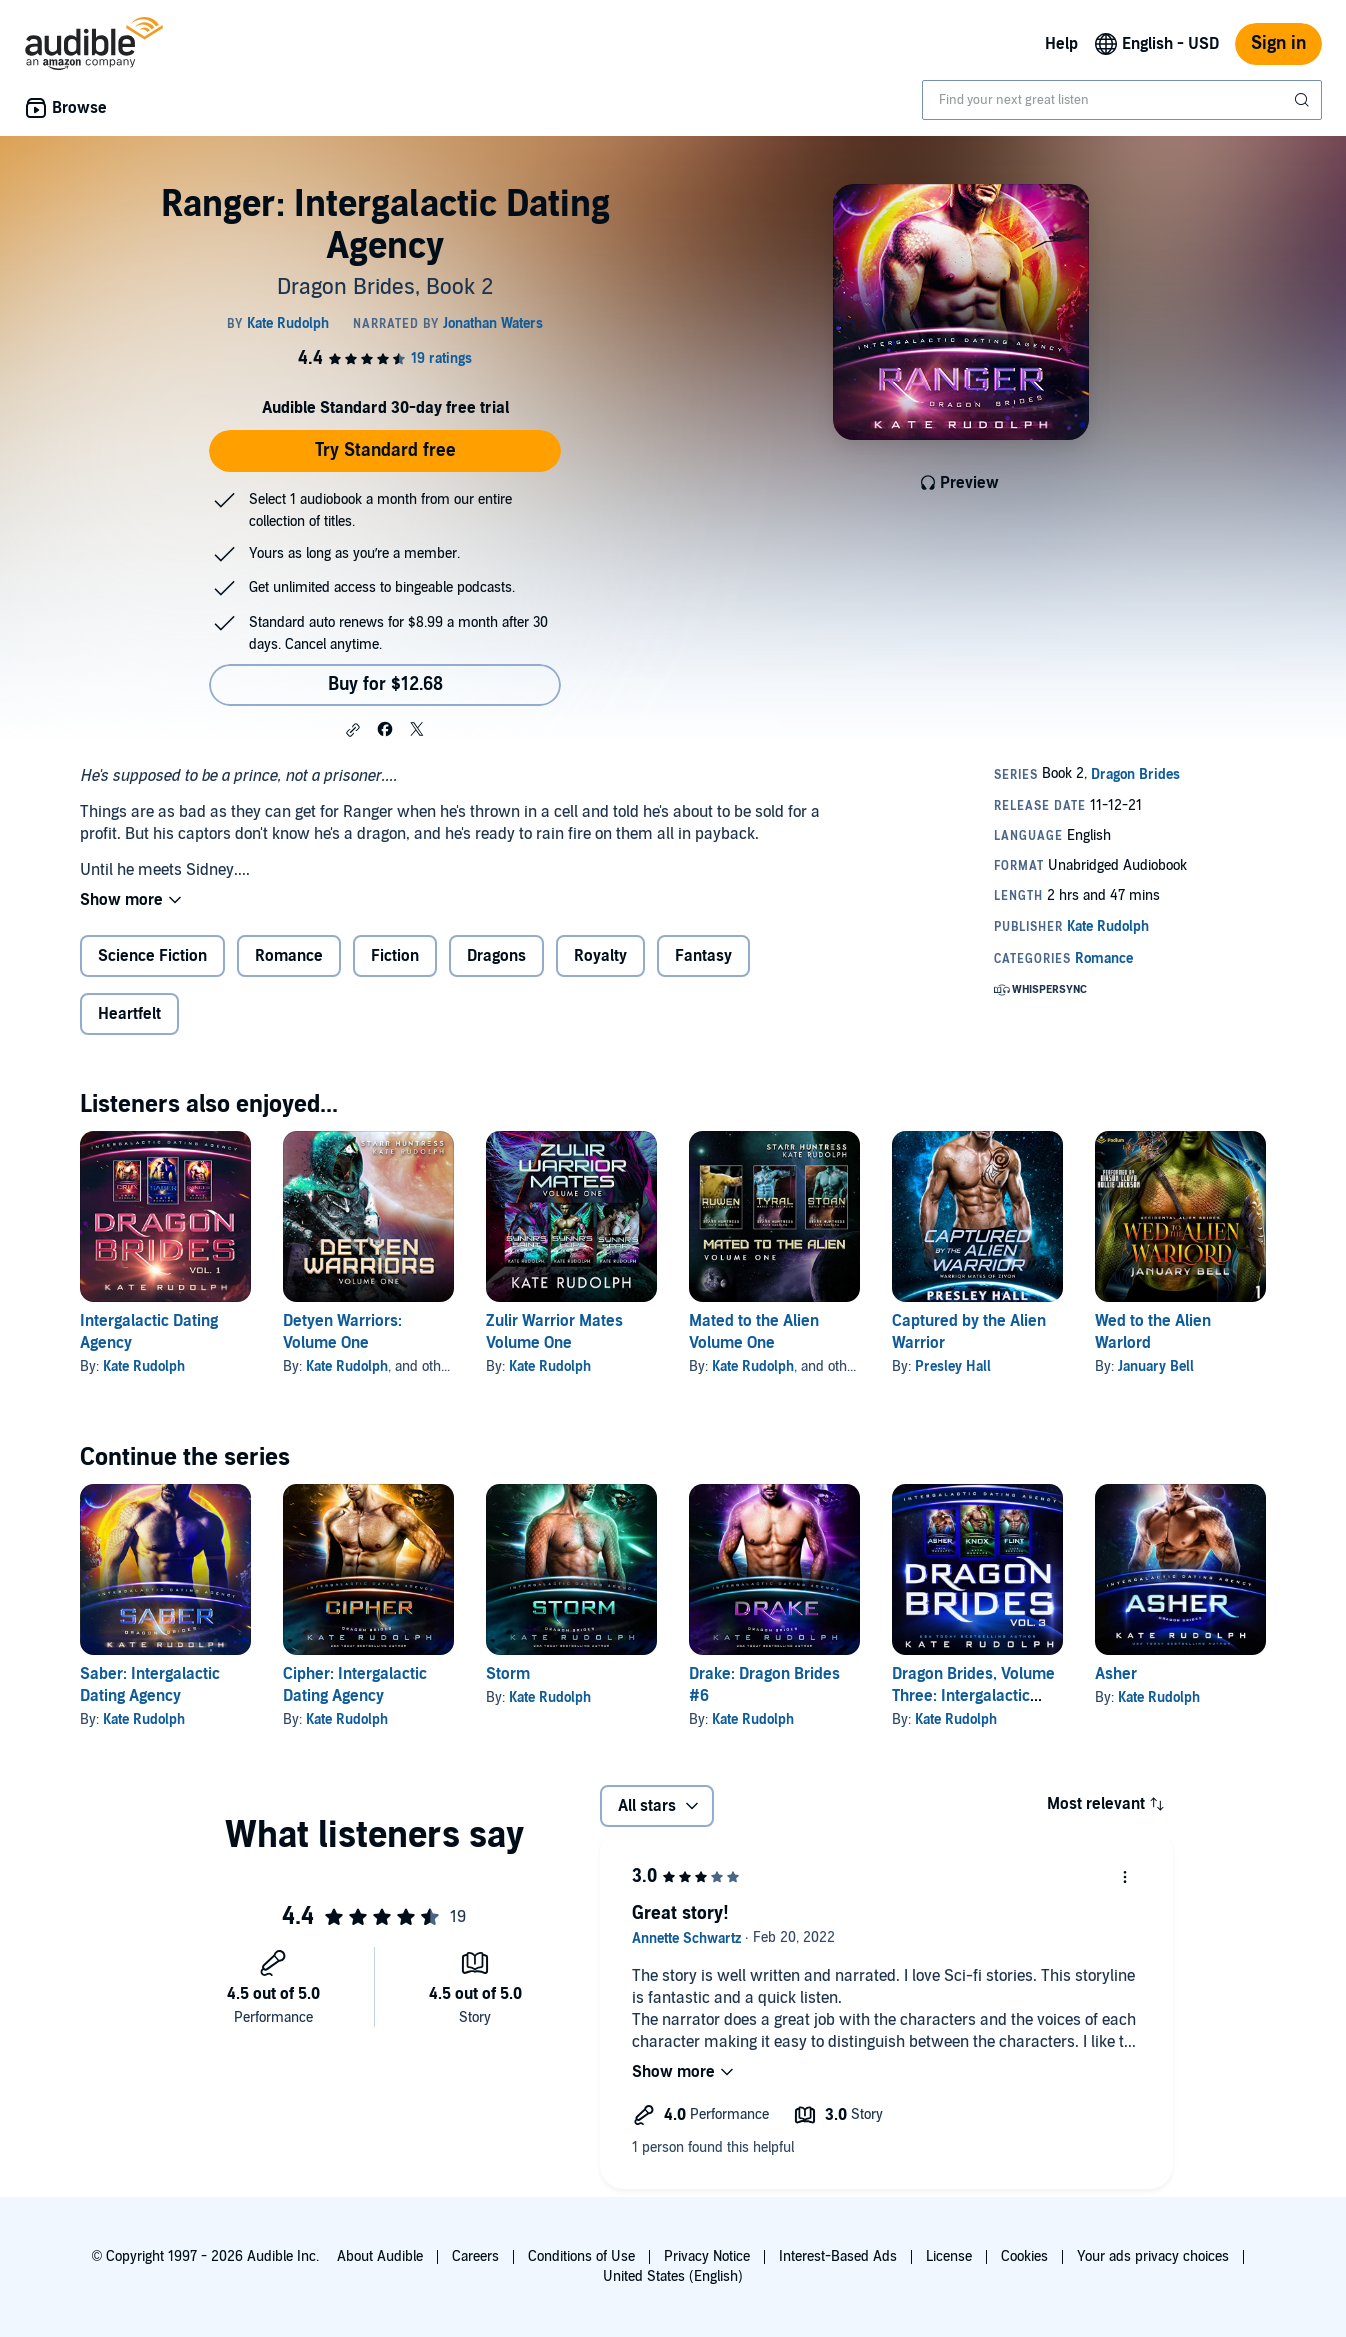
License (949, 2256)
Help (1061, 44)
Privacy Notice (707, 2256)
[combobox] (1122, 100)
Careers (475, 2256)
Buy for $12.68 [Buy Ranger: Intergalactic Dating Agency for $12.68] (385, 684)
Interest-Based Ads (838, 2256)
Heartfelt (129, 1014)
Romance (289, 956)
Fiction (395, 956)
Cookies (1024, 2256)
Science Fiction (152, 956)
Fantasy (703, 956)
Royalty (600, 956)
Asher (1116, 1674)
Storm (508, 1674)
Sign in (1278, 43)
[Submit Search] (1304, 100)
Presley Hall (953, 1366)
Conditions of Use (581, 2256)
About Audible (380, 2256)
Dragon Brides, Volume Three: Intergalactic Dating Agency (973, 1696)
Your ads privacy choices (1153, 2256)
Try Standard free (385, 450)
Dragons (496, 956)
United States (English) (673, 2276)
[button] (353, 730)
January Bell (1156, 1366)
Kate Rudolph (144, 1366)
